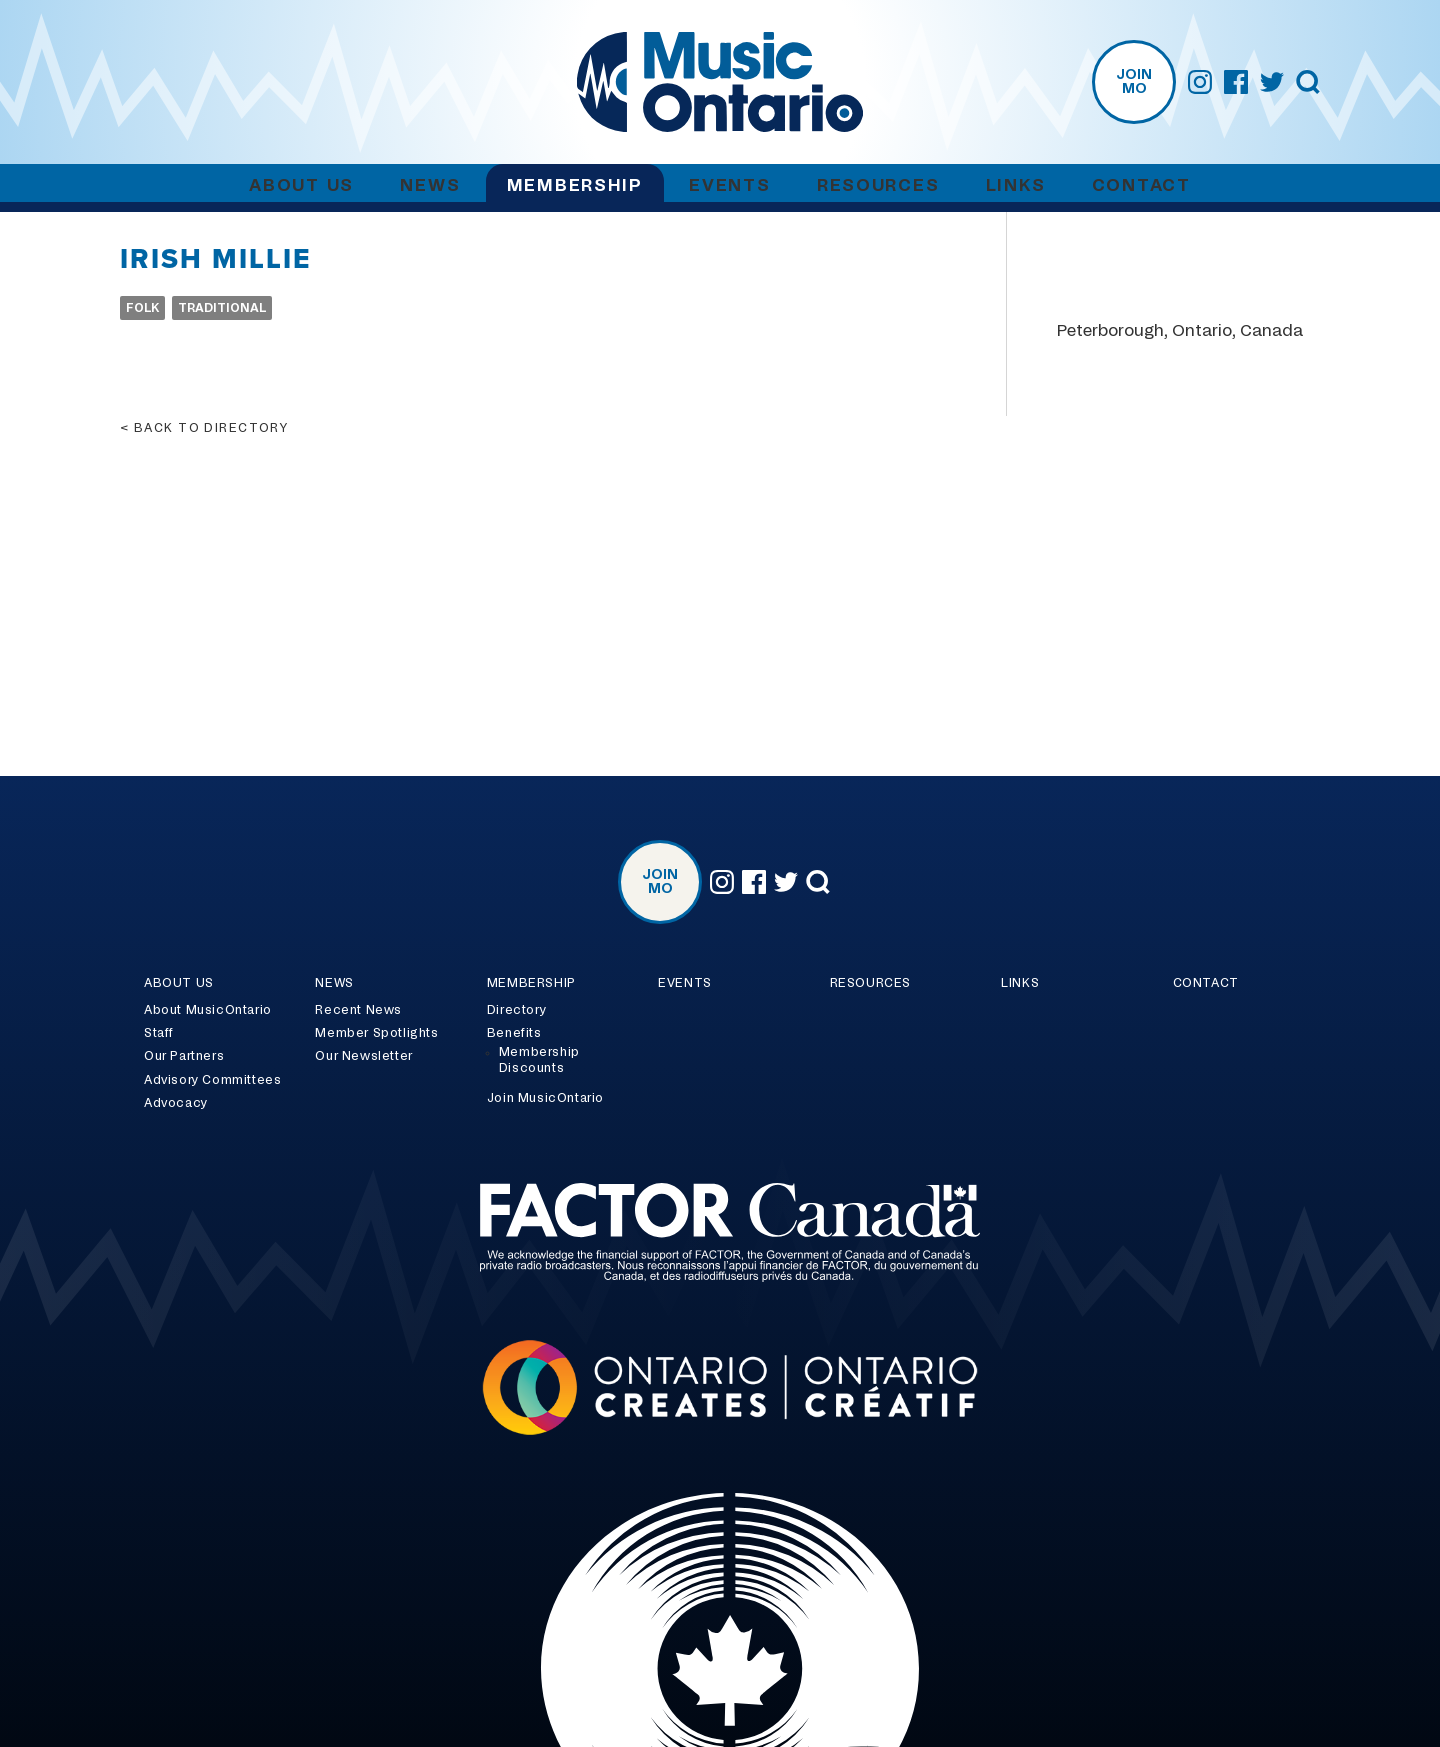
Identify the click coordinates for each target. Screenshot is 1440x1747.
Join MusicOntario (545, 1098)
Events (729, 185)
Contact (1141, 185)
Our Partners (184, 1056)
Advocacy (176, 1103)
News (430, 185)
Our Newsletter (363, 1056)
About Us (301, 185)
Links (1016, 185)
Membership (575, 185)
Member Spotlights (376, 1033)
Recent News (358, 1010)
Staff (159, 1033)
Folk (142, 308)
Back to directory (211, 428)
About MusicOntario (208, 1010)
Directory (516, 1010)
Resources (878, 185)
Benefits (514, 1033)
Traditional (222, 308)
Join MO (1134, 82)
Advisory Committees (212, 1080)
